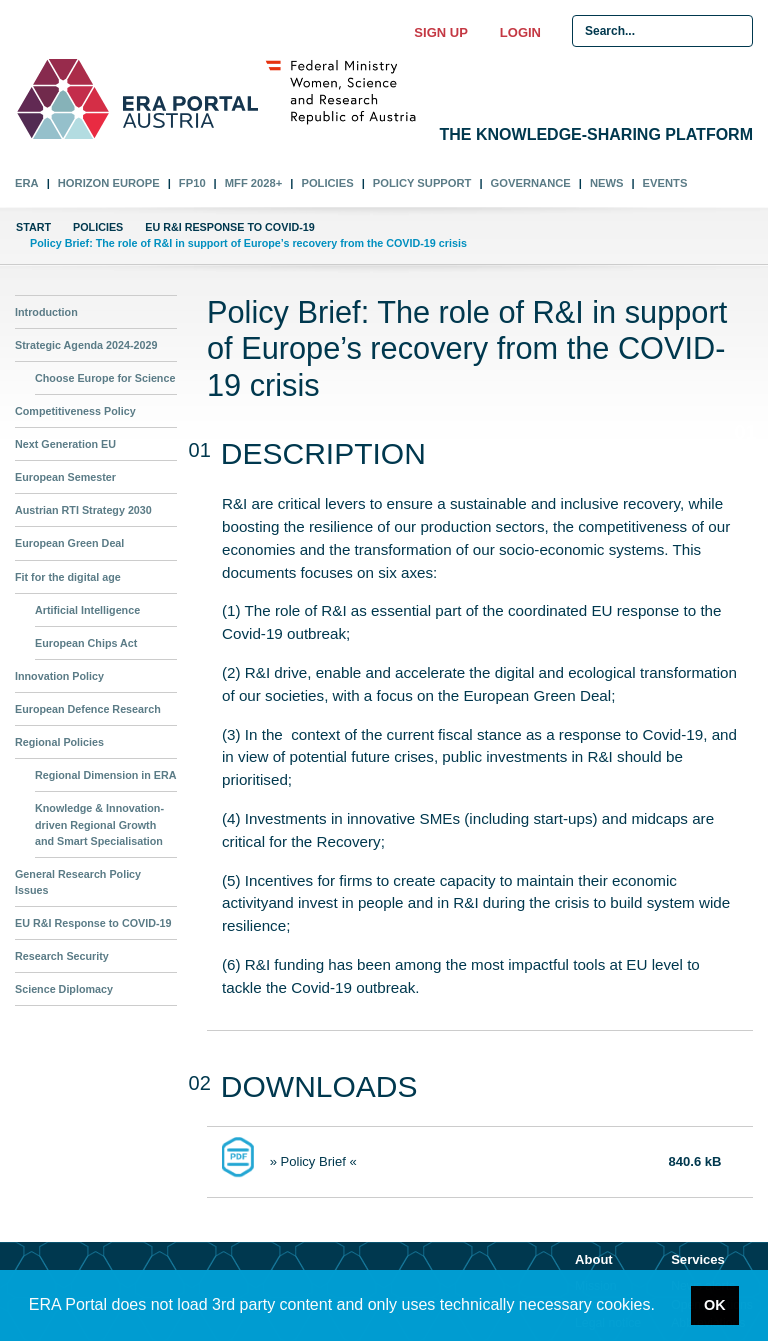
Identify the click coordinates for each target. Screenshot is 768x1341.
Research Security (62, 956)
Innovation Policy (59, 676)
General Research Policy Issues (78, 882)
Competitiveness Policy (75, 411)
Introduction (46, 312)
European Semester (65, 477)
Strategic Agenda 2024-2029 (86, 345)
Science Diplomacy (64, 989)
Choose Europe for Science (105, 378)
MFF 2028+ (254, 183)
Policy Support (422, 183)
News (607, 183)
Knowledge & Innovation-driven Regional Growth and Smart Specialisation (99, 824)
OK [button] (715, 1305)
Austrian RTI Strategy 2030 (83, 510)
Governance (531, 183)
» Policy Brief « (313, 1161)
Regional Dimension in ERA (106, 775)
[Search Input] (662, 31)
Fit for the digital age (68, 577)
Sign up (440, 32)
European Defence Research (88, 709)
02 (745, 482)
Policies (327, 183)
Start (33, 227)
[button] (662, 1307)
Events (665, 183)
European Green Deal (69, 543)
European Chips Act (86, 643)
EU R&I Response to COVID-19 (229, 227)
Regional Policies (59, 742)
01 (740, 432)
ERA (27, 183)
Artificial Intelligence (87, 610)
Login (520, 32)
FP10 (192, 183)
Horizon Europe (109, 183)
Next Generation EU (65, 444)
